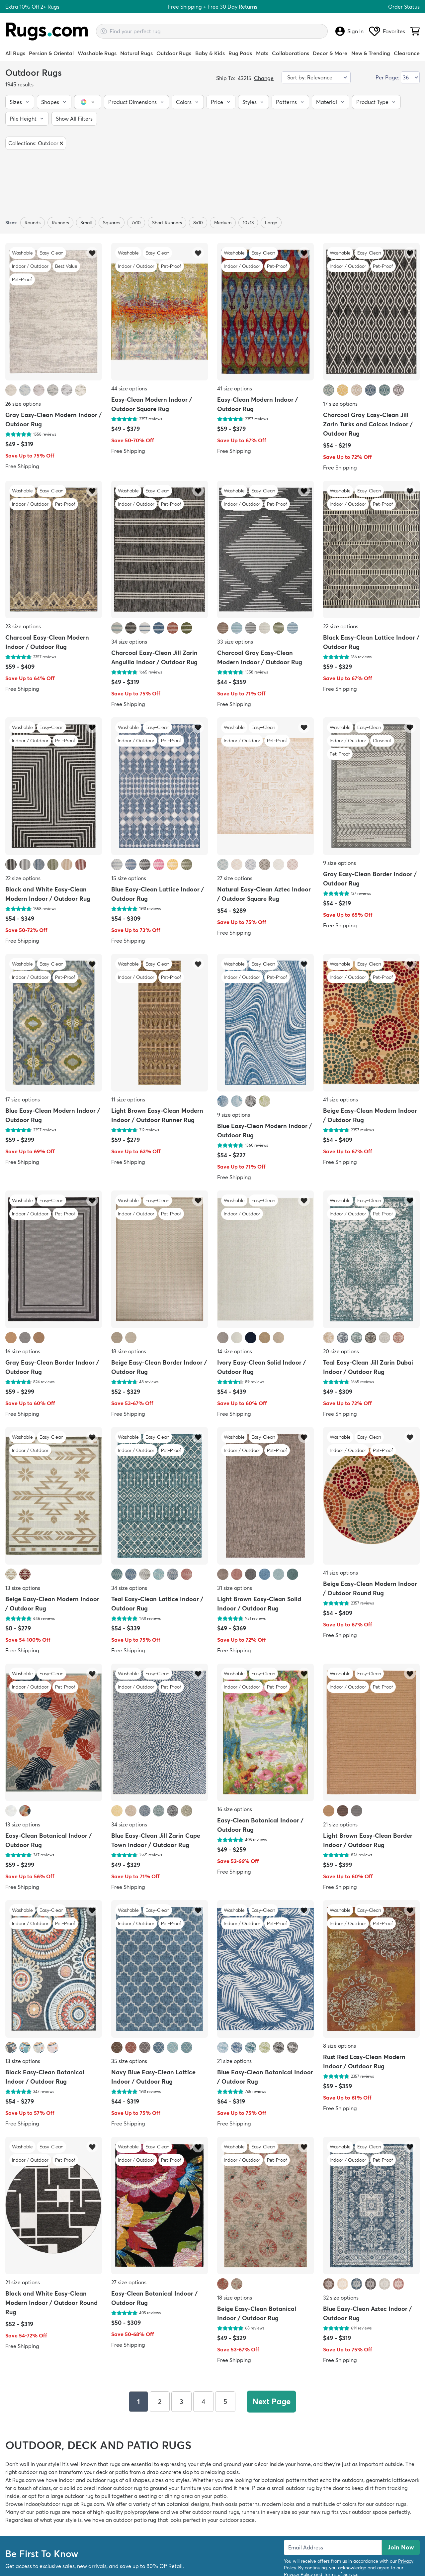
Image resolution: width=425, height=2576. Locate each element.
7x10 (136, 223)
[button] (19, 102)
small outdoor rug (293, 2488)
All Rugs (15, 53)
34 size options (129, 641)
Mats (262, 53)
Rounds (33, 223)
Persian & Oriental (51, 53)
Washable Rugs (97, 53)
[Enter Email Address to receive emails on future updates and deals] (333, 2547)
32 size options (341, 2297)
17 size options (340, 403)
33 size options (235, 641)
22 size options (340, 626)
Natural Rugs (136, 53)
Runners (60, 223)
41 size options (234, 388)
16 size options (22, 1351)
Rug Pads (240, 53)
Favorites (387, 31)
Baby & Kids (210, 53)
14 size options (234, 1351)
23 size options (23, 626)
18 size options (128, 1351)
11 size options (128, 1099)
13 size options (22, 1588)
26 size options (23, 403)
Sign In (349, 31)
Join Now (400, 2547)
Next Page (271, 2401)
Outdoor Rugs (173, 53)
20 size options (341, 1351)
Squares (111, 223)
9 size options (339, 863)
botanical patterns (284, 2480)
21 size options (340, 1824)
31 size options (234, 1588)
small (86, 223)
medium (222, 223)
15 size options (128, 878)
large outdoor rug (72, 2496)
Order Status (404, 6)
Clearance (407, 53)
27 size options (234, 878)
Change (264, 78)
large (271, 223)
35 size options (129, 2061)
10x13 (248, 223)
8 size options (339, 2045)
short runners (167, 223)
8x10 (198, 223)
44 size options (129, 388)
